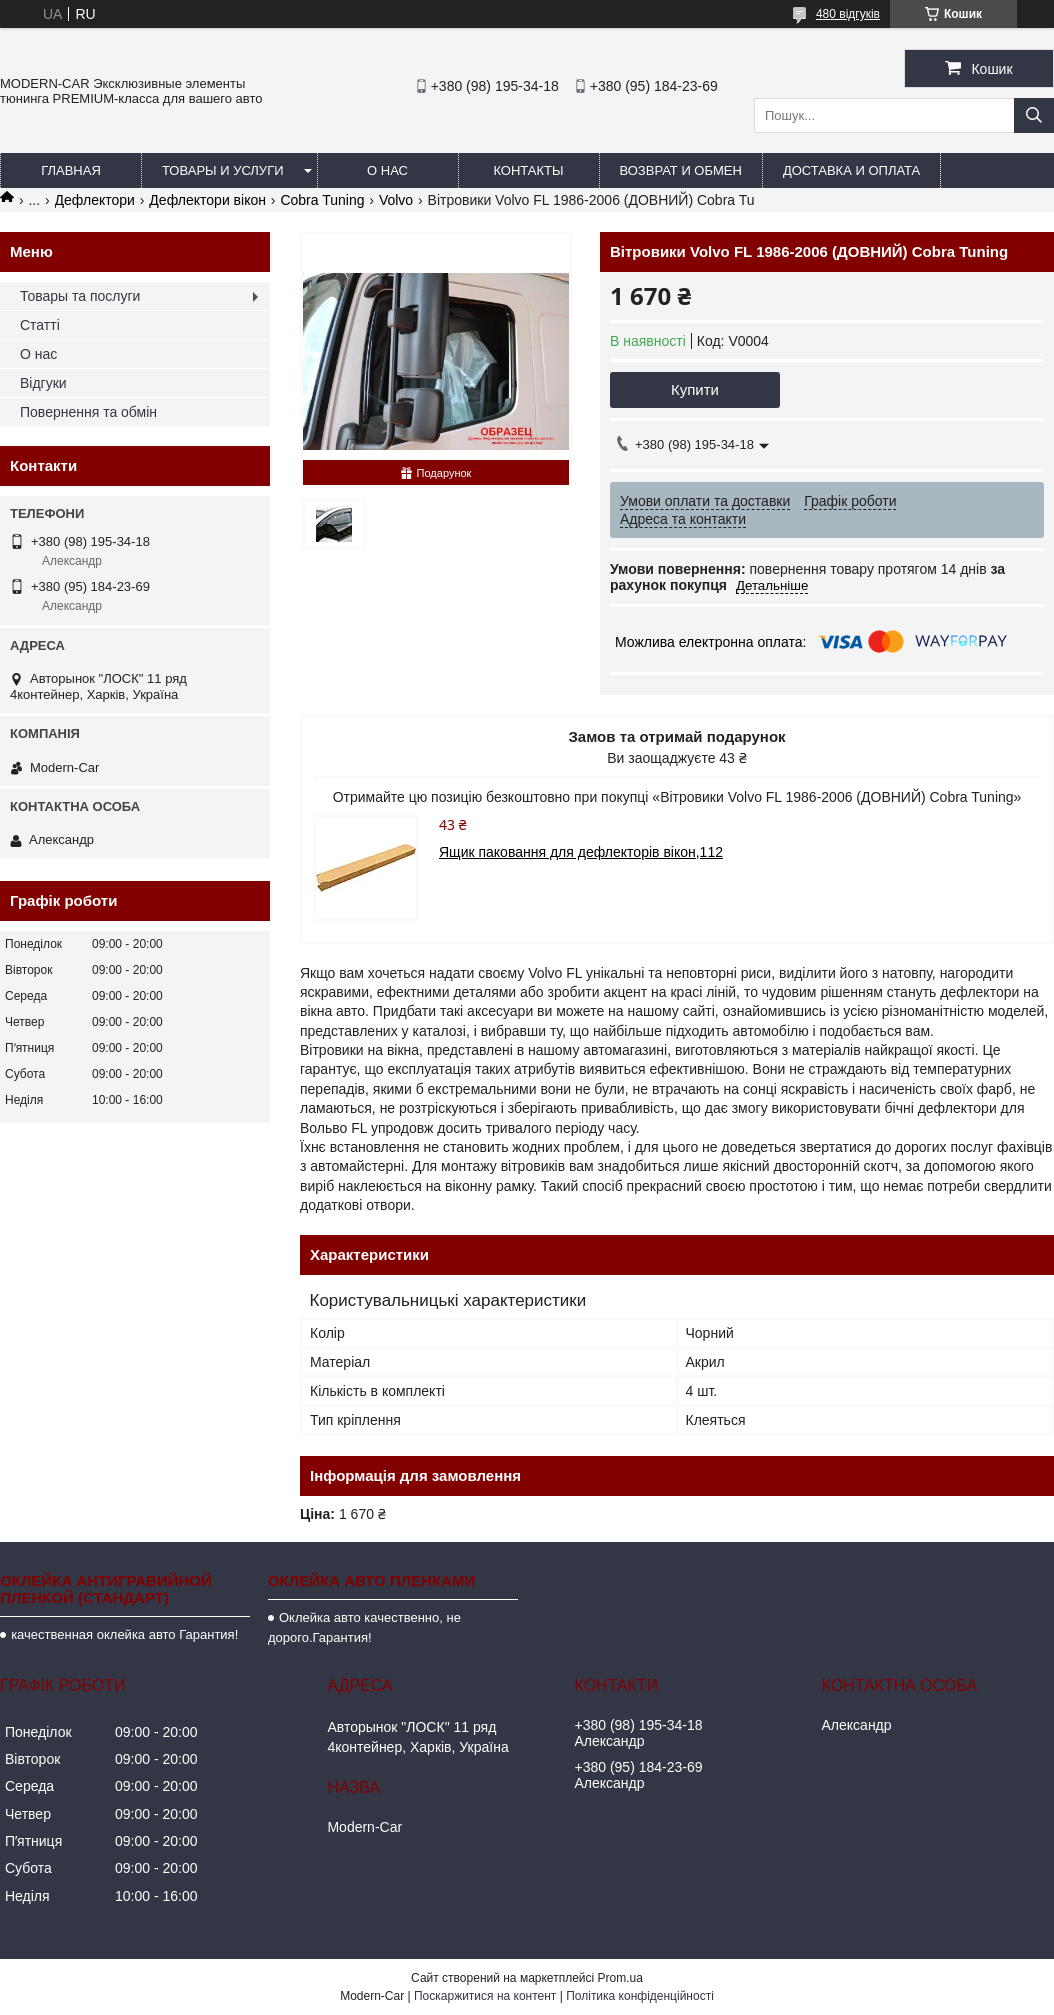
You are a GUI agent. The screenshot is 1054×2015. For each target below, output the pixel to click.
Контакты (528, 170)
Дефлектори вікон (207, 200)
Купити (695, 389)
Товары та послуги (80, 296)
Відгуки (43, 383)
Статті (40, 325)
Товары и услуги (223, 170)
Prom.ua (620, 1978)
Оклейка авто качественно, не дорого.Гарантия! (364, 1627)
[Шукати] (1034, 115)
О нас (387, 170)
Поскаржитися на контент (485, 1996)
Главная (71, 170)
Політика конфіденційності (640, 1996)
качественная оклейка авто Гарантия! (124, 1634)
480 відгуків (848, 14)
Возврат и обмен (681, 170)
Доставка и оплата (851, 170)
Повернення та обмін (88, 412)
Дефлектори (95, 200)
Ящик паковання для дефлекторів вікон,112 (581, 852)
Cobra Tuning (322, 200)
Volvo (396, 200)
